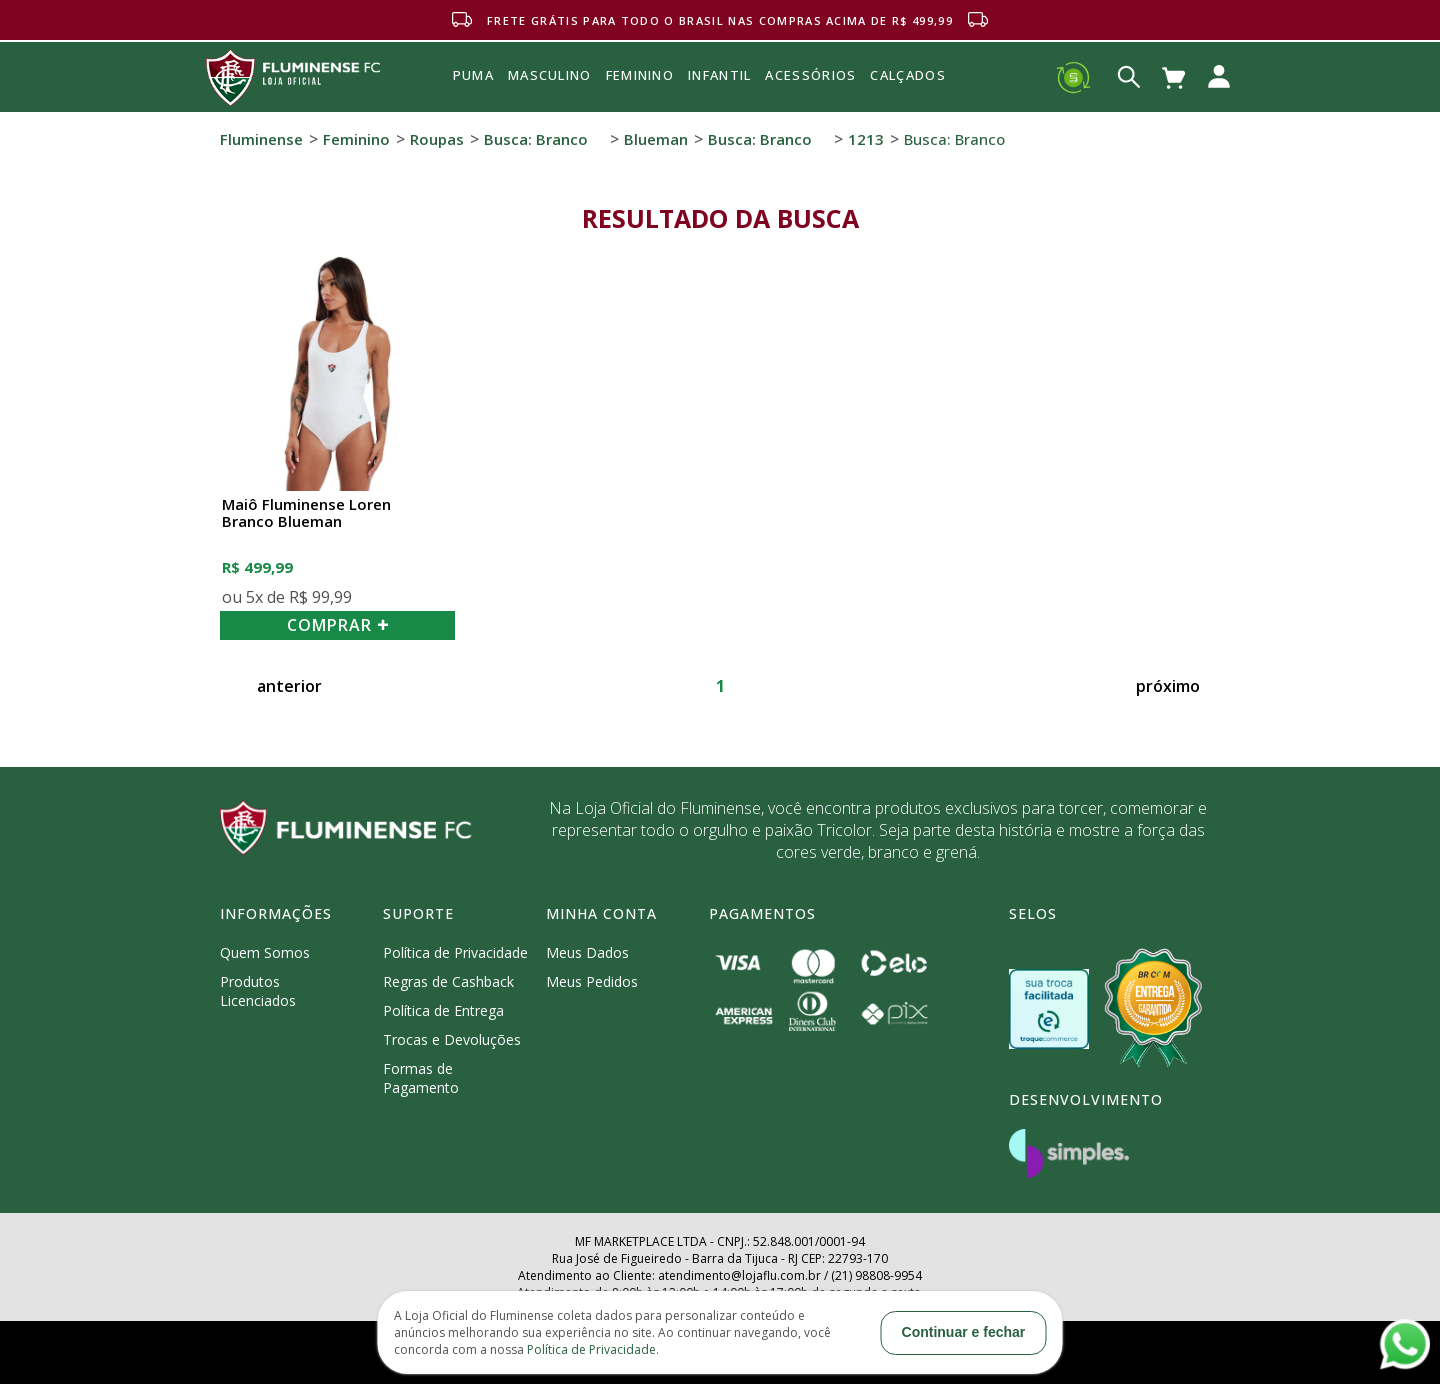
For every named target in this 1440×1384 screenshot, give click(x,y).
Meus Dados (587, 952)
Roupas (437, 139)
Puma (473, 98)
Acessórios (810, 119)
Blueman (656, 139)
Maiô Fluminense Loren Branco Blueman (306, 513)
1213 (866, 139)
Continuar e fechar (964, 1332)
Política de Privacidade (455, 952)
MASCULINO (550, 75)
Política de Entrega (443, 1010)
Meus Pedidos (592, 981)
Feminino (356, 139)
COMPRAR (338, 625)
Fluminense (261, 139)
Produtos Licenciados (258, 991)
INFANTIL (719, 75)
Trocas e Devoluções (452, 1039)
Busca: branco (536, 139)
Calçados (907, 75)
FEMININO (640, 75)
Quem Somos (265, 952)
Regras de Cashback (448, 981)
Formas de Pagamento (421, 1078)
